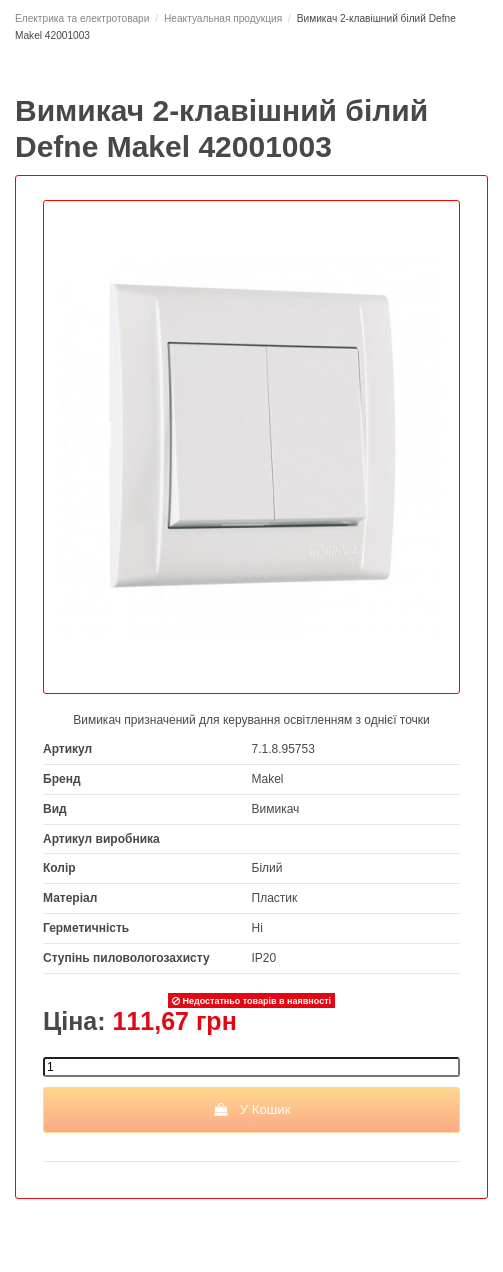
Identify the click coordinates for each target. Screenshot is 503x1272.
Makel (268, 779)
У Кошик (251, 1109)
